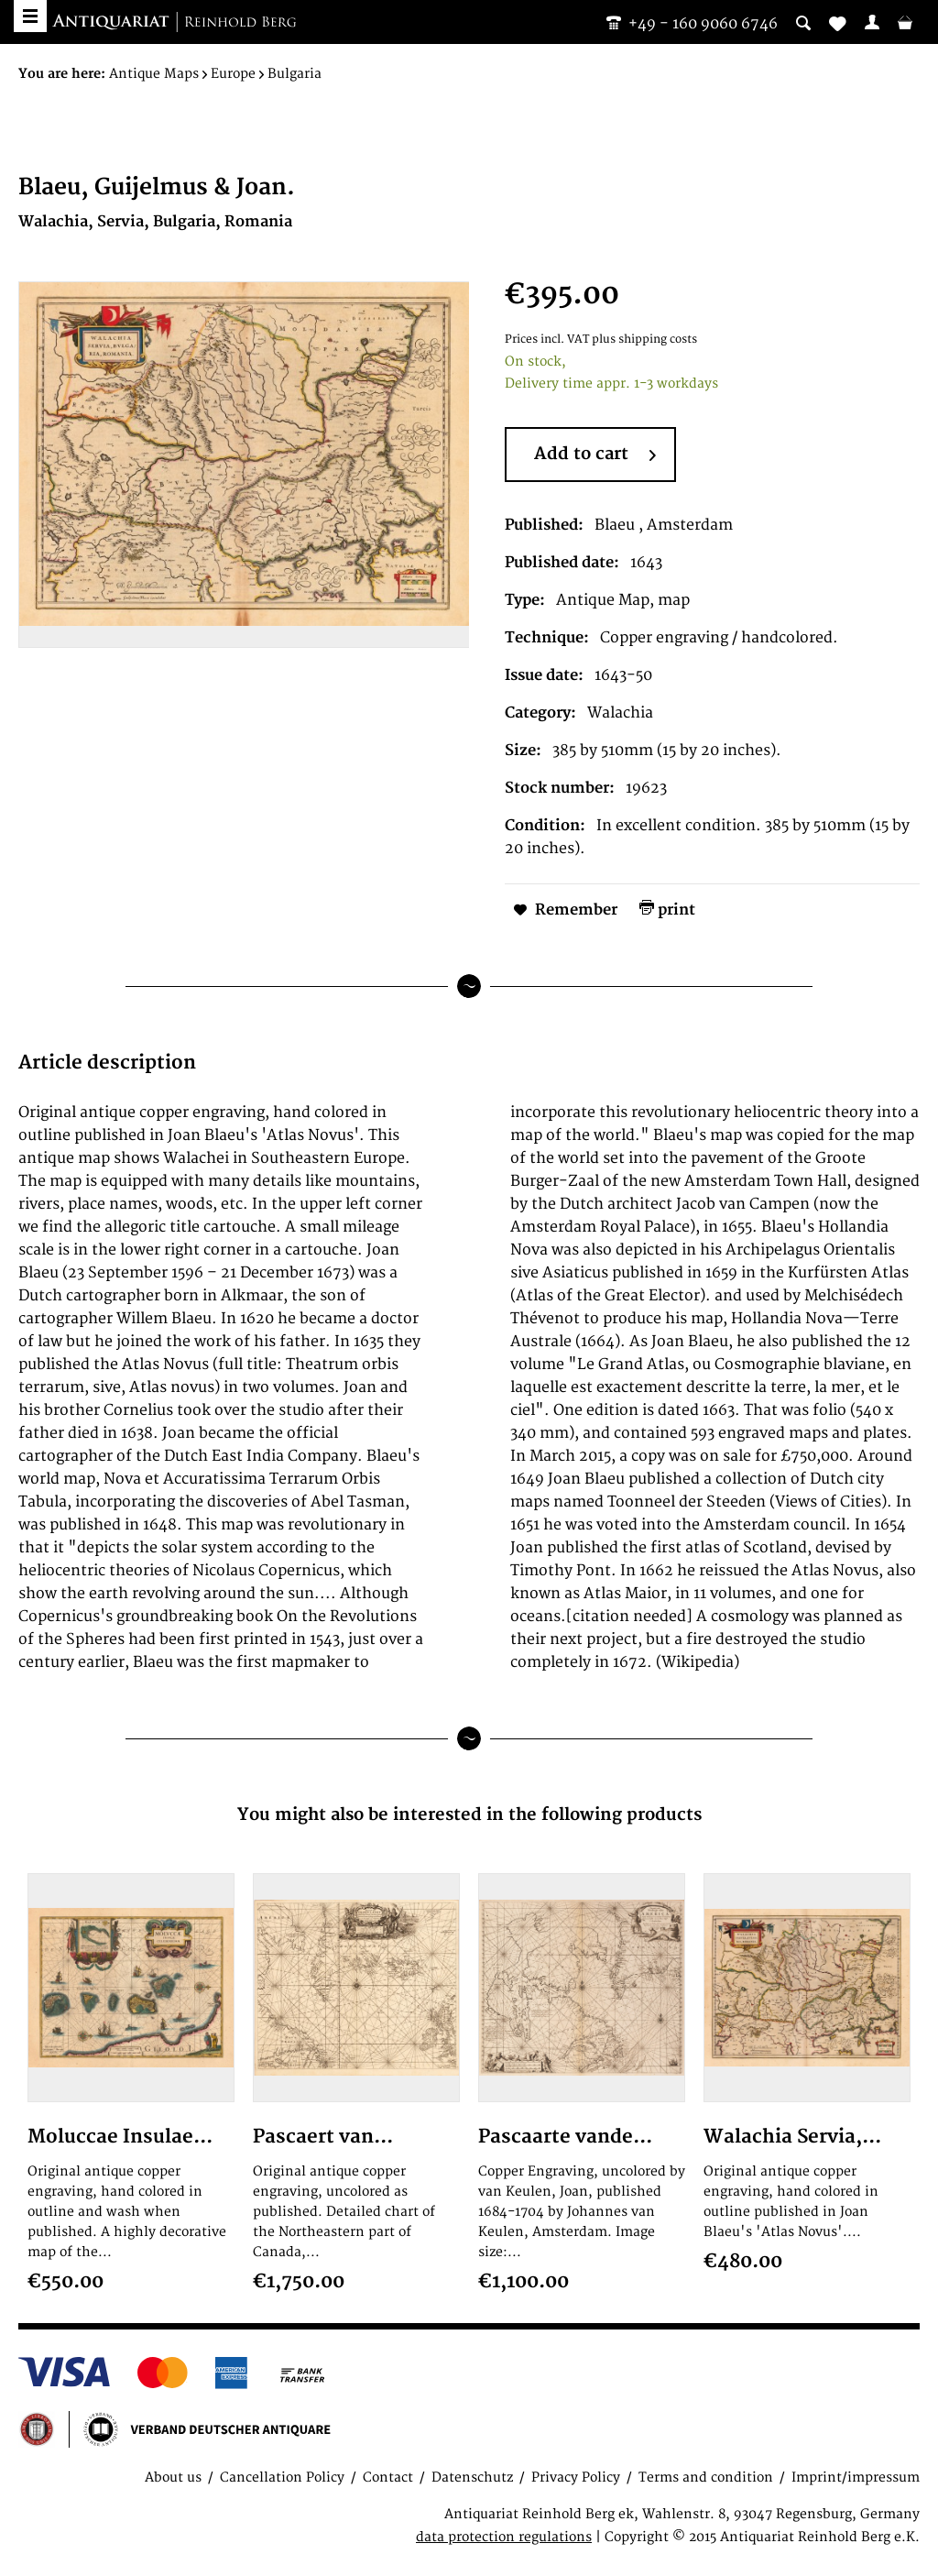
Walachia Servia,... (792, 2136)
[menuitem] (872, 22)
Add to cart (595, 455)
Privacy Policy (575, 2477)
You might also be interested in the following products (469, 1814)
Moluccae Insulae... (120, 2136)
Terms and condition (705, 2477)
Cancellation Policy (282, 2477)
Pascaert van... (323, 2136)
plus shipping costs (644, 339)
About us (173, 2477)
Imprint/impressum (855, 2477)
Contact (388, 2477)
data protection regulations (504, 2537)
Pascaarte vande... (565, 2136)
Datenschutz (472, 2477)
